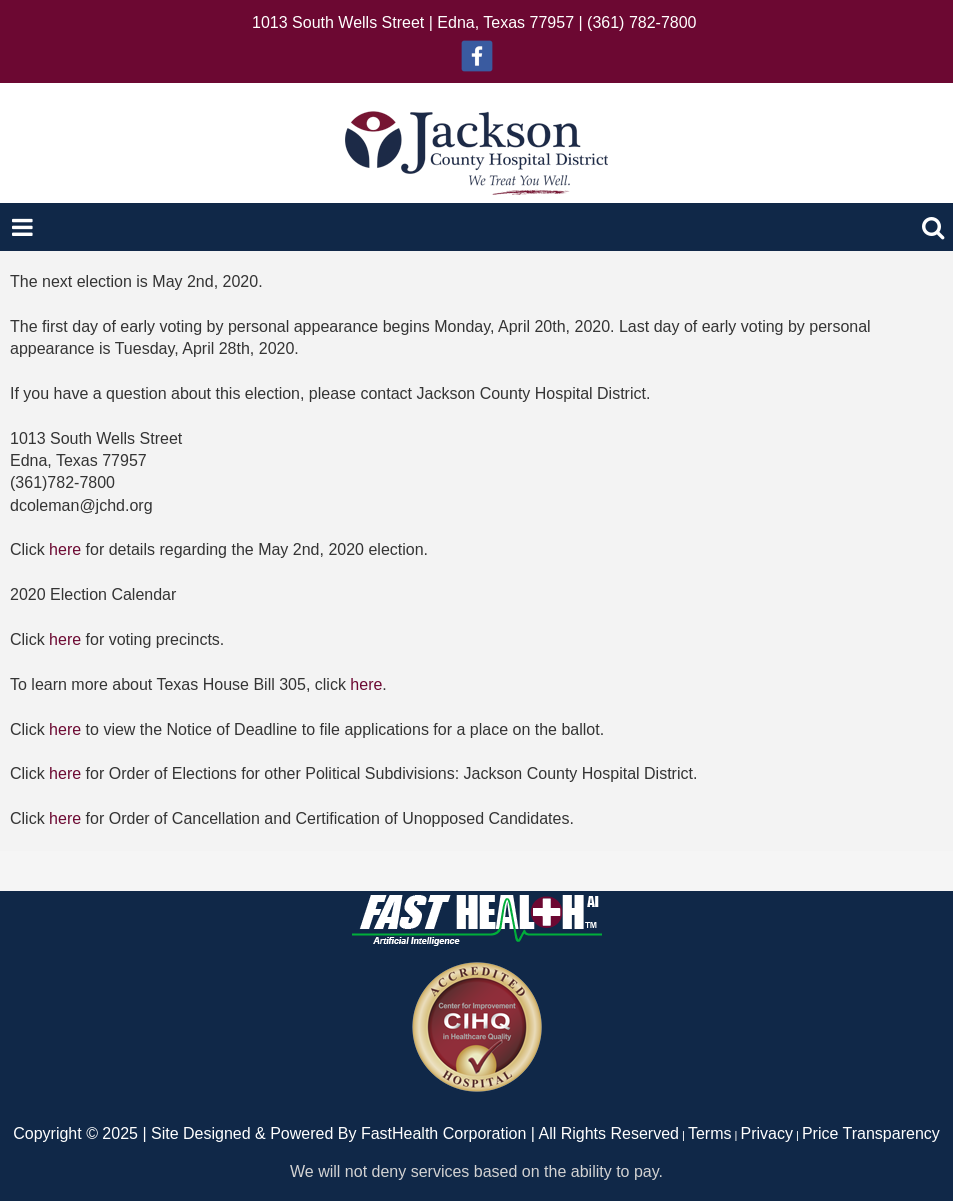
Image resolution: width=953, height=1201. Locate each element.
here (65, 549)
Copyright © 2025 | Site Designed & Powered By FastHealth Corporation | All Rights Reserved (346, 1133)
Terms (710, 1133)
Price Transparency (871, 1133)
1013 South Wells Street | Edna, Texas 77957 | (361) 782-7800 (474, 22)
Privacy (767, 1133)
